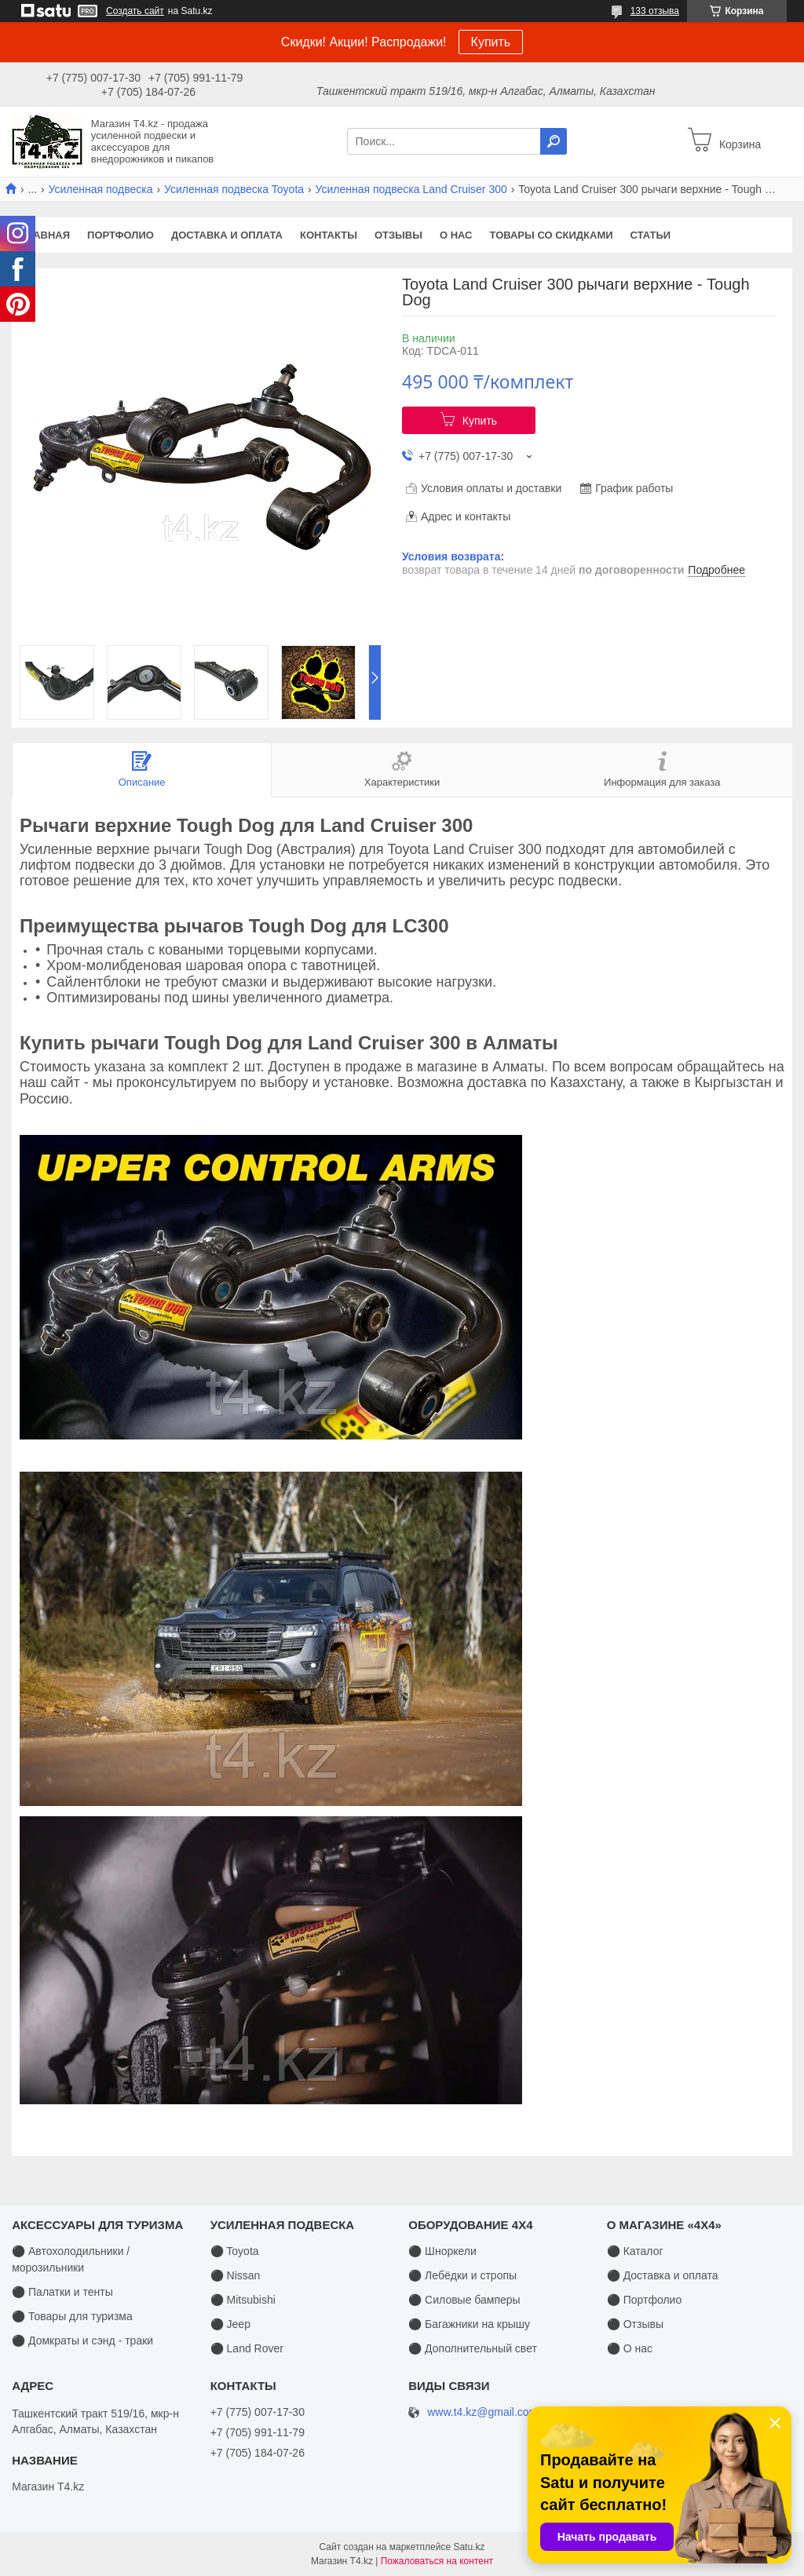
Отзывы (398, 235)
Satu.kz (468, 2546)
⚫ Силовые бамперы (464, 2299)
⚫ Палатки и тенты (62, 2292)
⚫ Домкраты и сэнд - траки (82, 2340)
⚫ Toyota (234, 2251)
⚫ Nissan (235, 2275)
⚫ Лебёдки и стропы (462, 2275)
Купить (491, 42)
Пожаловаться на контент (437, 2561)
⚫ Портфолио (644, 2299)
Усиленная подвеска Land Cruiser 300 (411, 189)
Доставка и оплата (227, 235)
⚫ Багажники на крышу (469, 2324)
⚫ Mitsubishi (243, 2299)
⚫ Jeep (230, 2324)
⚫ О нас (629, 2348)
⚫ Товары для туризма (72, 2316)
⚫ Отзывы (635, 2324)
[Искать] (553, 141)
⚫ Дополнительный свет (472, 2348)
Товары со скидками (551, 235)
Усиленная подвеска (101, 189)
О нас (456, 235)
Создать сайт (135, 10)
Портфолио (120, 235)
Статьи (650, 235)
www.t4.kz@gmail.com (482, 2412)
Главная (45, 235)
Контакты (328, 235)
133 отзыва (654, 10)
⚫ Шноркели (442, 2251)
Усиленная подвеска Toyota (234, 189)
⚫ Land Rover (246, 2348)
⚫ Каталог (635, 2251)
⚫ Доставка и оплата (662, 2275)
